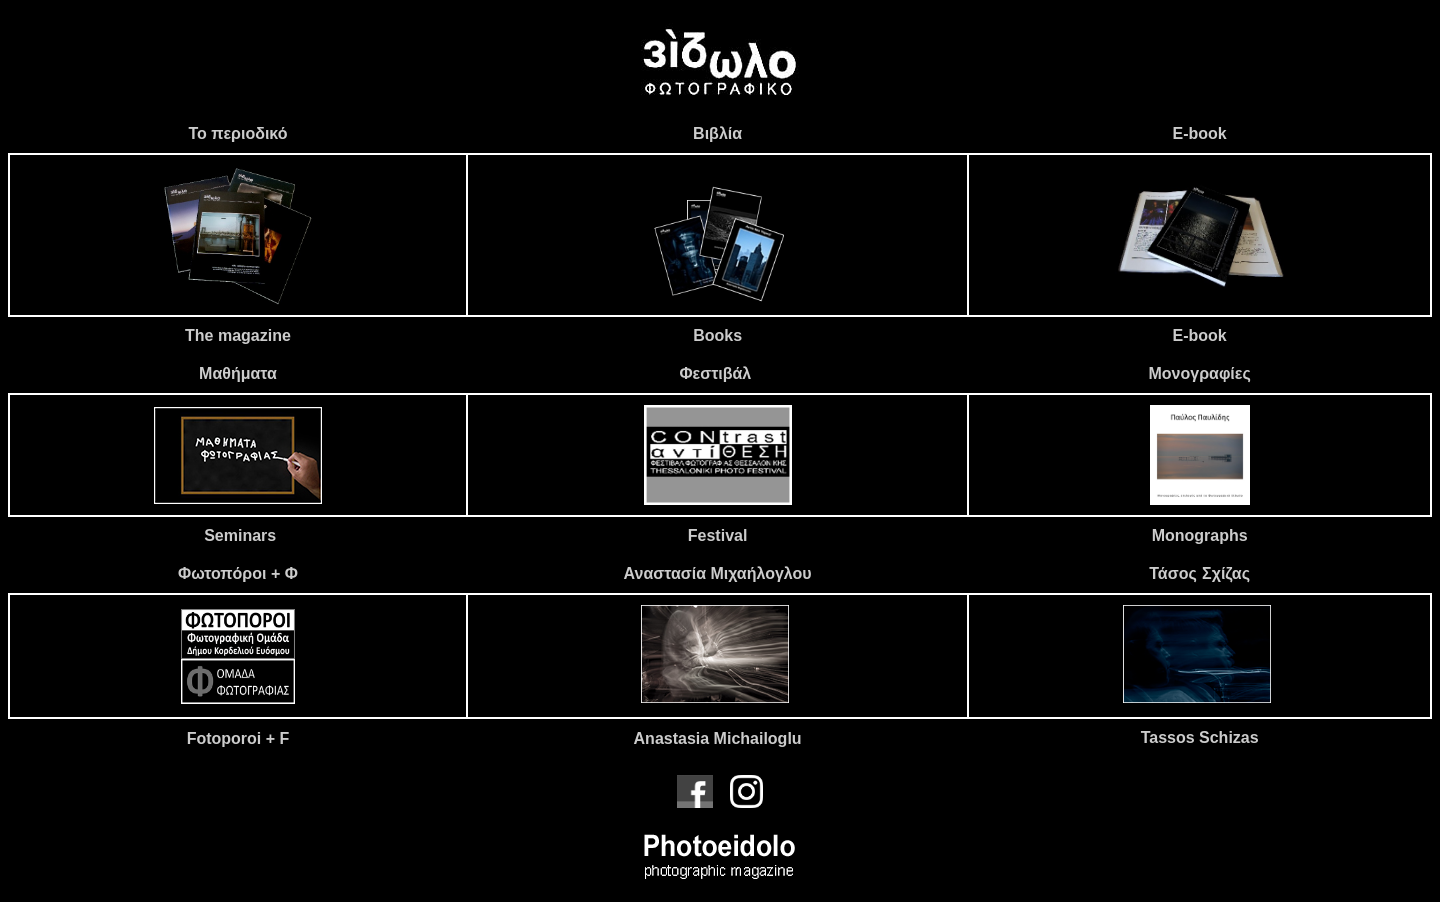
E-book (1200, 133)
